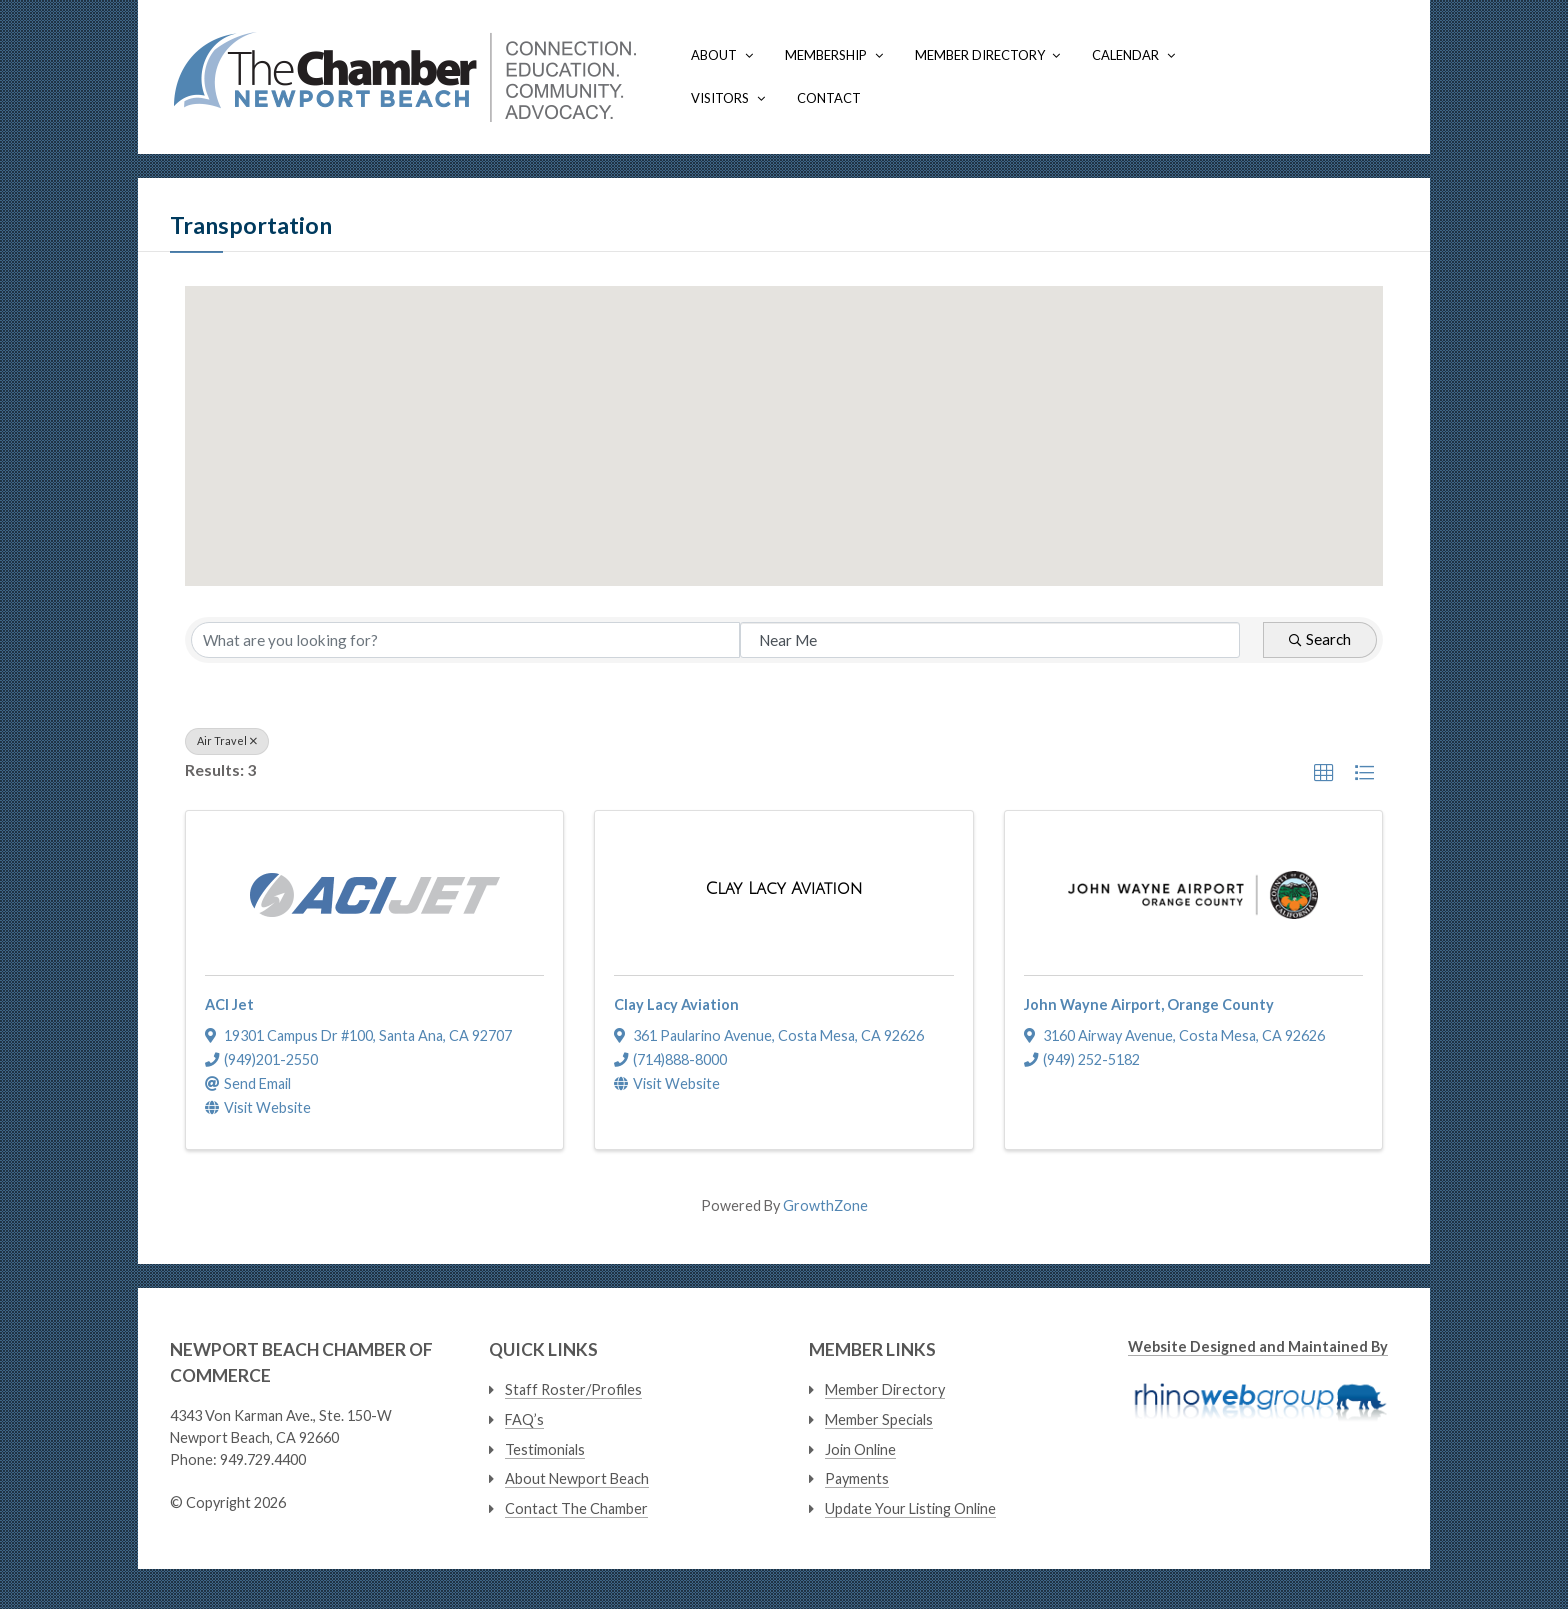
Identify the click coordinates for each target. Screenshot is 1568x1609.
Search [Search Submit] (1320, 639)
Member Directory (980, 55)
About (714, 55)
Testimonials (545, 1449)
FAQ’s (524, 1419)
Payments (857, 1478)
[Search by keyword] (465, 640)
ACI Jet (229, 1004)
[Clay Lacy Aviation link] (783, 889)
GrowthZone (825, 1205)
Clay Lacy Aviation (676, 1004)
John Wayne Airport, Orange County (1149, 1004)
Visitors (720, 98)
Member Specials (879, 1419)
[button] (839, 516)
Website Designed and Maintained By (1258, 1346)
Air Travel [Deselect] (227, 740)
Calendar (1125, 55)
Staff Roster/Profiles (573, 1389)
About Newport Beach (577, 1478)
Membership (826, 55)
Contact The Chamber (576, 1508)
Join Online (860, 1449)
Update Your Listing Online (910, 1508)
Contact (829, 98)
